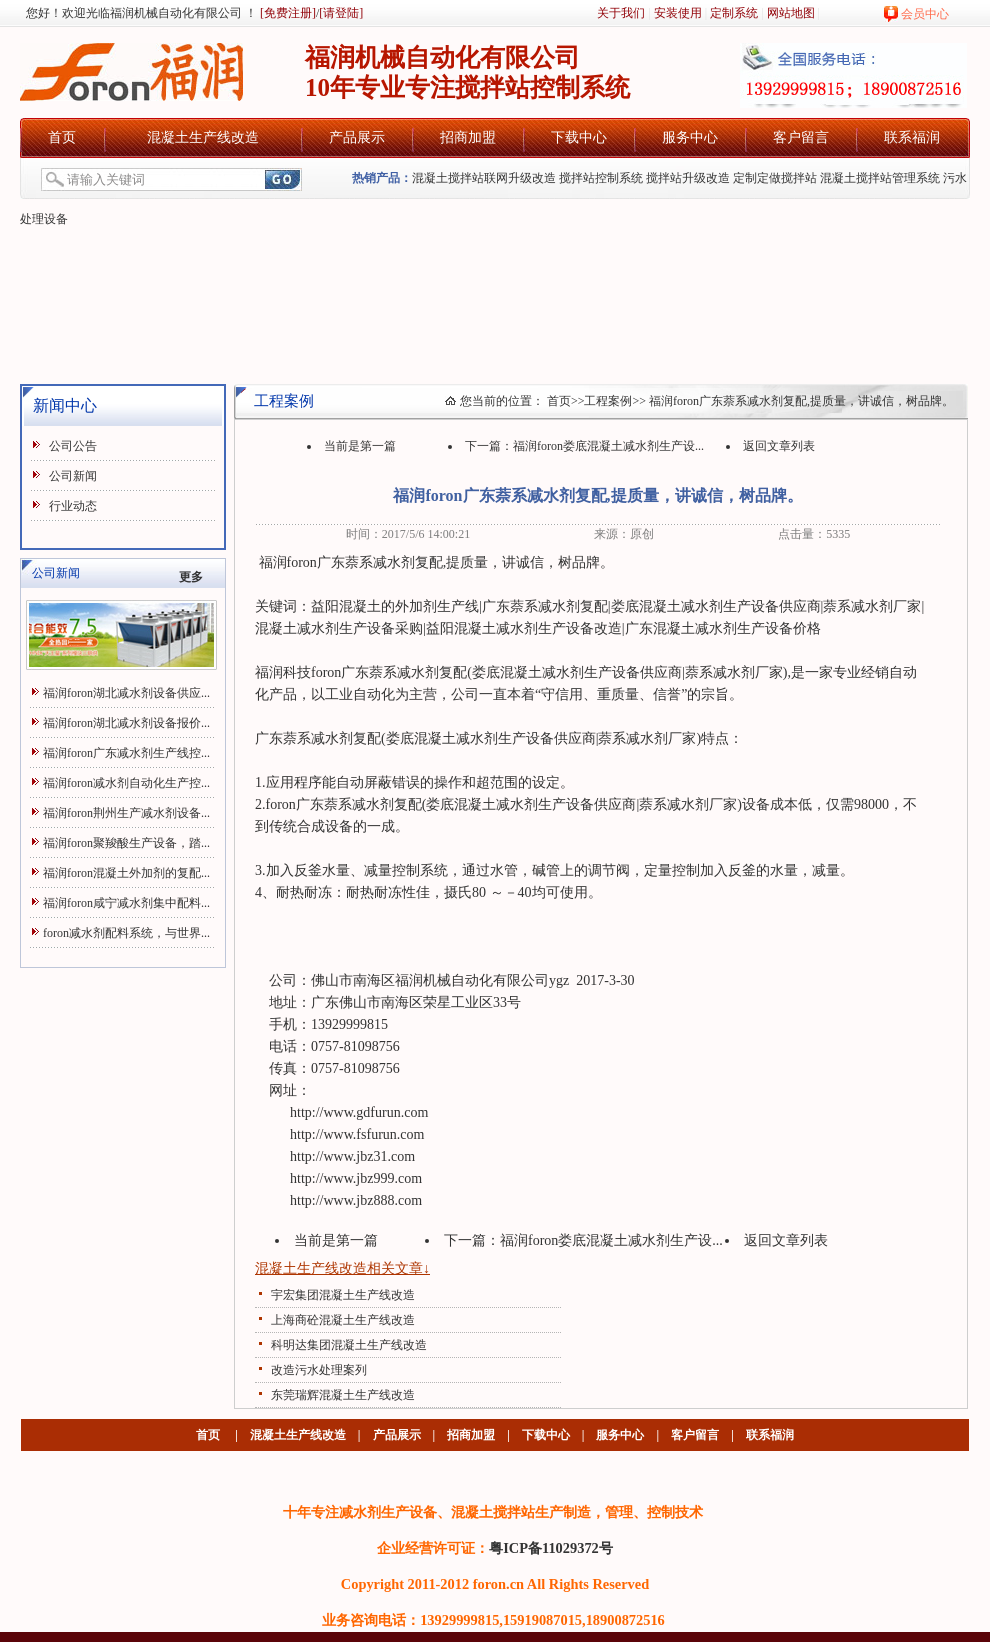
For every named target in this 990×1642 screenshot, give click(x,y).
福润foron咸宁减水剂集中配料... (126, 903)
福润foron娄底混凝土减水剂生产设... (608, 446)
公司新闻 (73, 476)
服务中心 (690, 137)
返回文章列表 (779, 446)
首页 (62, 137)
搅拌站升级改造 (688, 178)
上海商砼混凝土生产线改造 (343, 1320)
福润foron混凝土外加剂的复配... (126, 873)
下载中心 (579, 137)
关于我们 (621, 13)
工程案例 (608, 401)
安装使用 (678, 13)
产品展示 (357, 137)
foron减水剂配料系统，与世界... (126, 933)
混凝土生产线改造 (203, 137)
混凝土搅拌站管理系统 (880, 178)
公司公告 (73, 446)
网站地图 (791, 13)
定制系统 (734, 13)
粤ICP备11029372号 (551, 1548)
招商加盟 (468, 137)
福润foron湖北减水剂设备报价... (126, 723)
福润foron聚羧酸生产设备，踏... (126, 843)
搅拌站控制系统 (601, 178)
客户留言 (801, 137)
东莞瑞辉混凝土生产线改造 (343, 1395)
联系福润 (912, 137)
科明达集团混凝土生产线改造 (349, 1345)
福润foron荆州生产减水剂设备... (126, 813)
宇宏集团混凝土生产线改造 (343, 1295)
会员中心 (925, 14)
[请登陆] (341, 13)
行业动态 (73, 506)
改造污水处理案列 (319, 1370)
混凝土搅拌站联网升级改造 (484, 178)
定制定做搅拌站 (775, 178)
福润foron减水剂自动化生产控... (126, 783)
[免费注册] (286, 13)
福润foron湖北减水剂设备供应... (126, 693)
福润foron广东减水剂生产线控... (126, 753)
